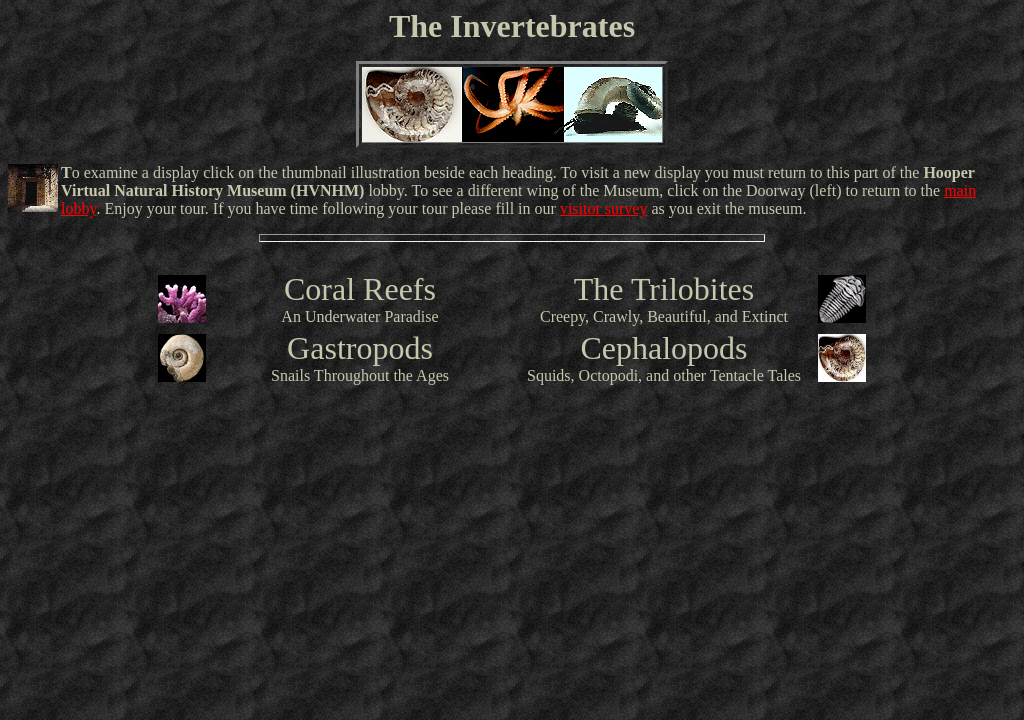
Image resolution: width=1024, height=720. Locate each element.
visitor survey (604, 208)
